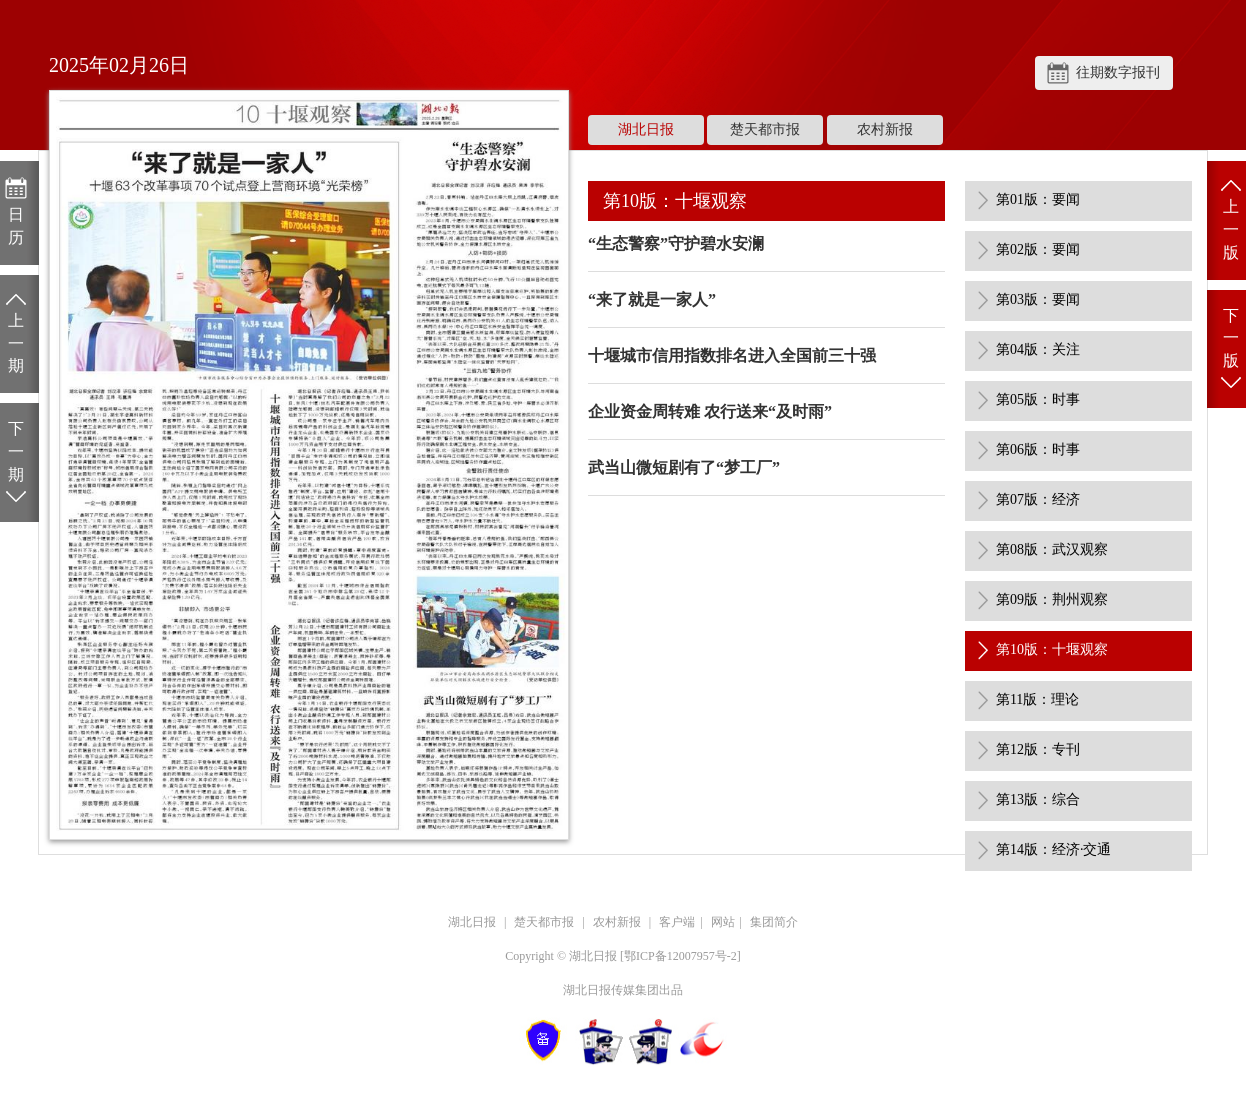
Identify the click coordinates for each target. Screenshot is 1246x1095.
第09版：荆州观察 (1052, 599)
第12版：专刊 (1038, 749)
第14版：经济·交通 (1054, 849)
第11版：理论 (1037, 699)
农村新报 (885, 129)
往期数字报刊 (1118, 72)
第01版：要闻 (1038, 199)
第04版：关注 (1038, 349)
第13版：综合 (1038, 799)
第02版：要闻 (1038, 249)
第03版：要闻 (1038, 299)
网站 (723, 922)
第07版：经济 (1038, 499)
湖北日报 (646, 129)
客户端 (677, 922)
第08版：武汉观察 (1052, 549)
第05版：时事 (1038, 399)
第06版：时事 (1038, 449)
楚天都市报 (765, 129)
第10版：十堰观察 (1052, 649)
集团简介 (774, 922)
